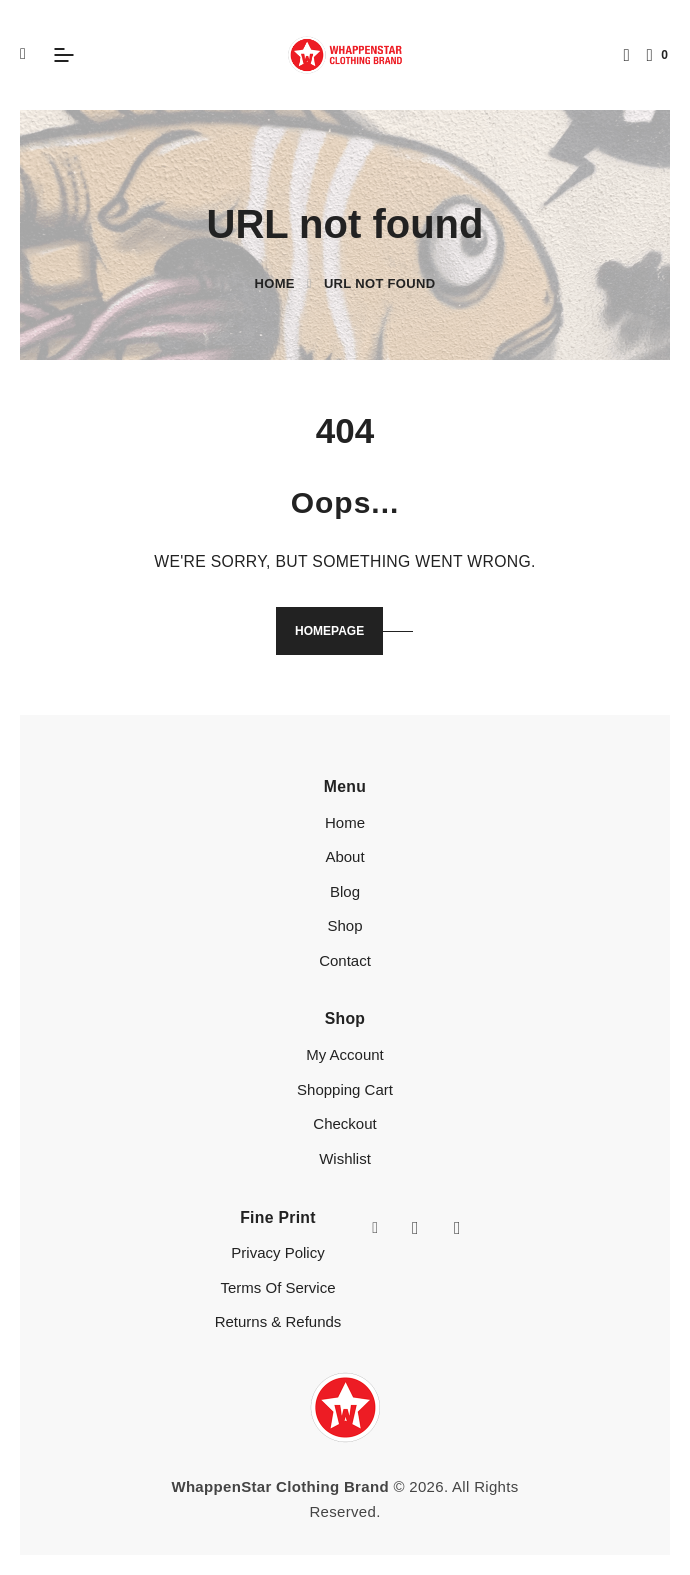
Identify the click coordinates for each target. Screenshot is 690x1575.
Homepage (329, 631)
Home (275, 283)
